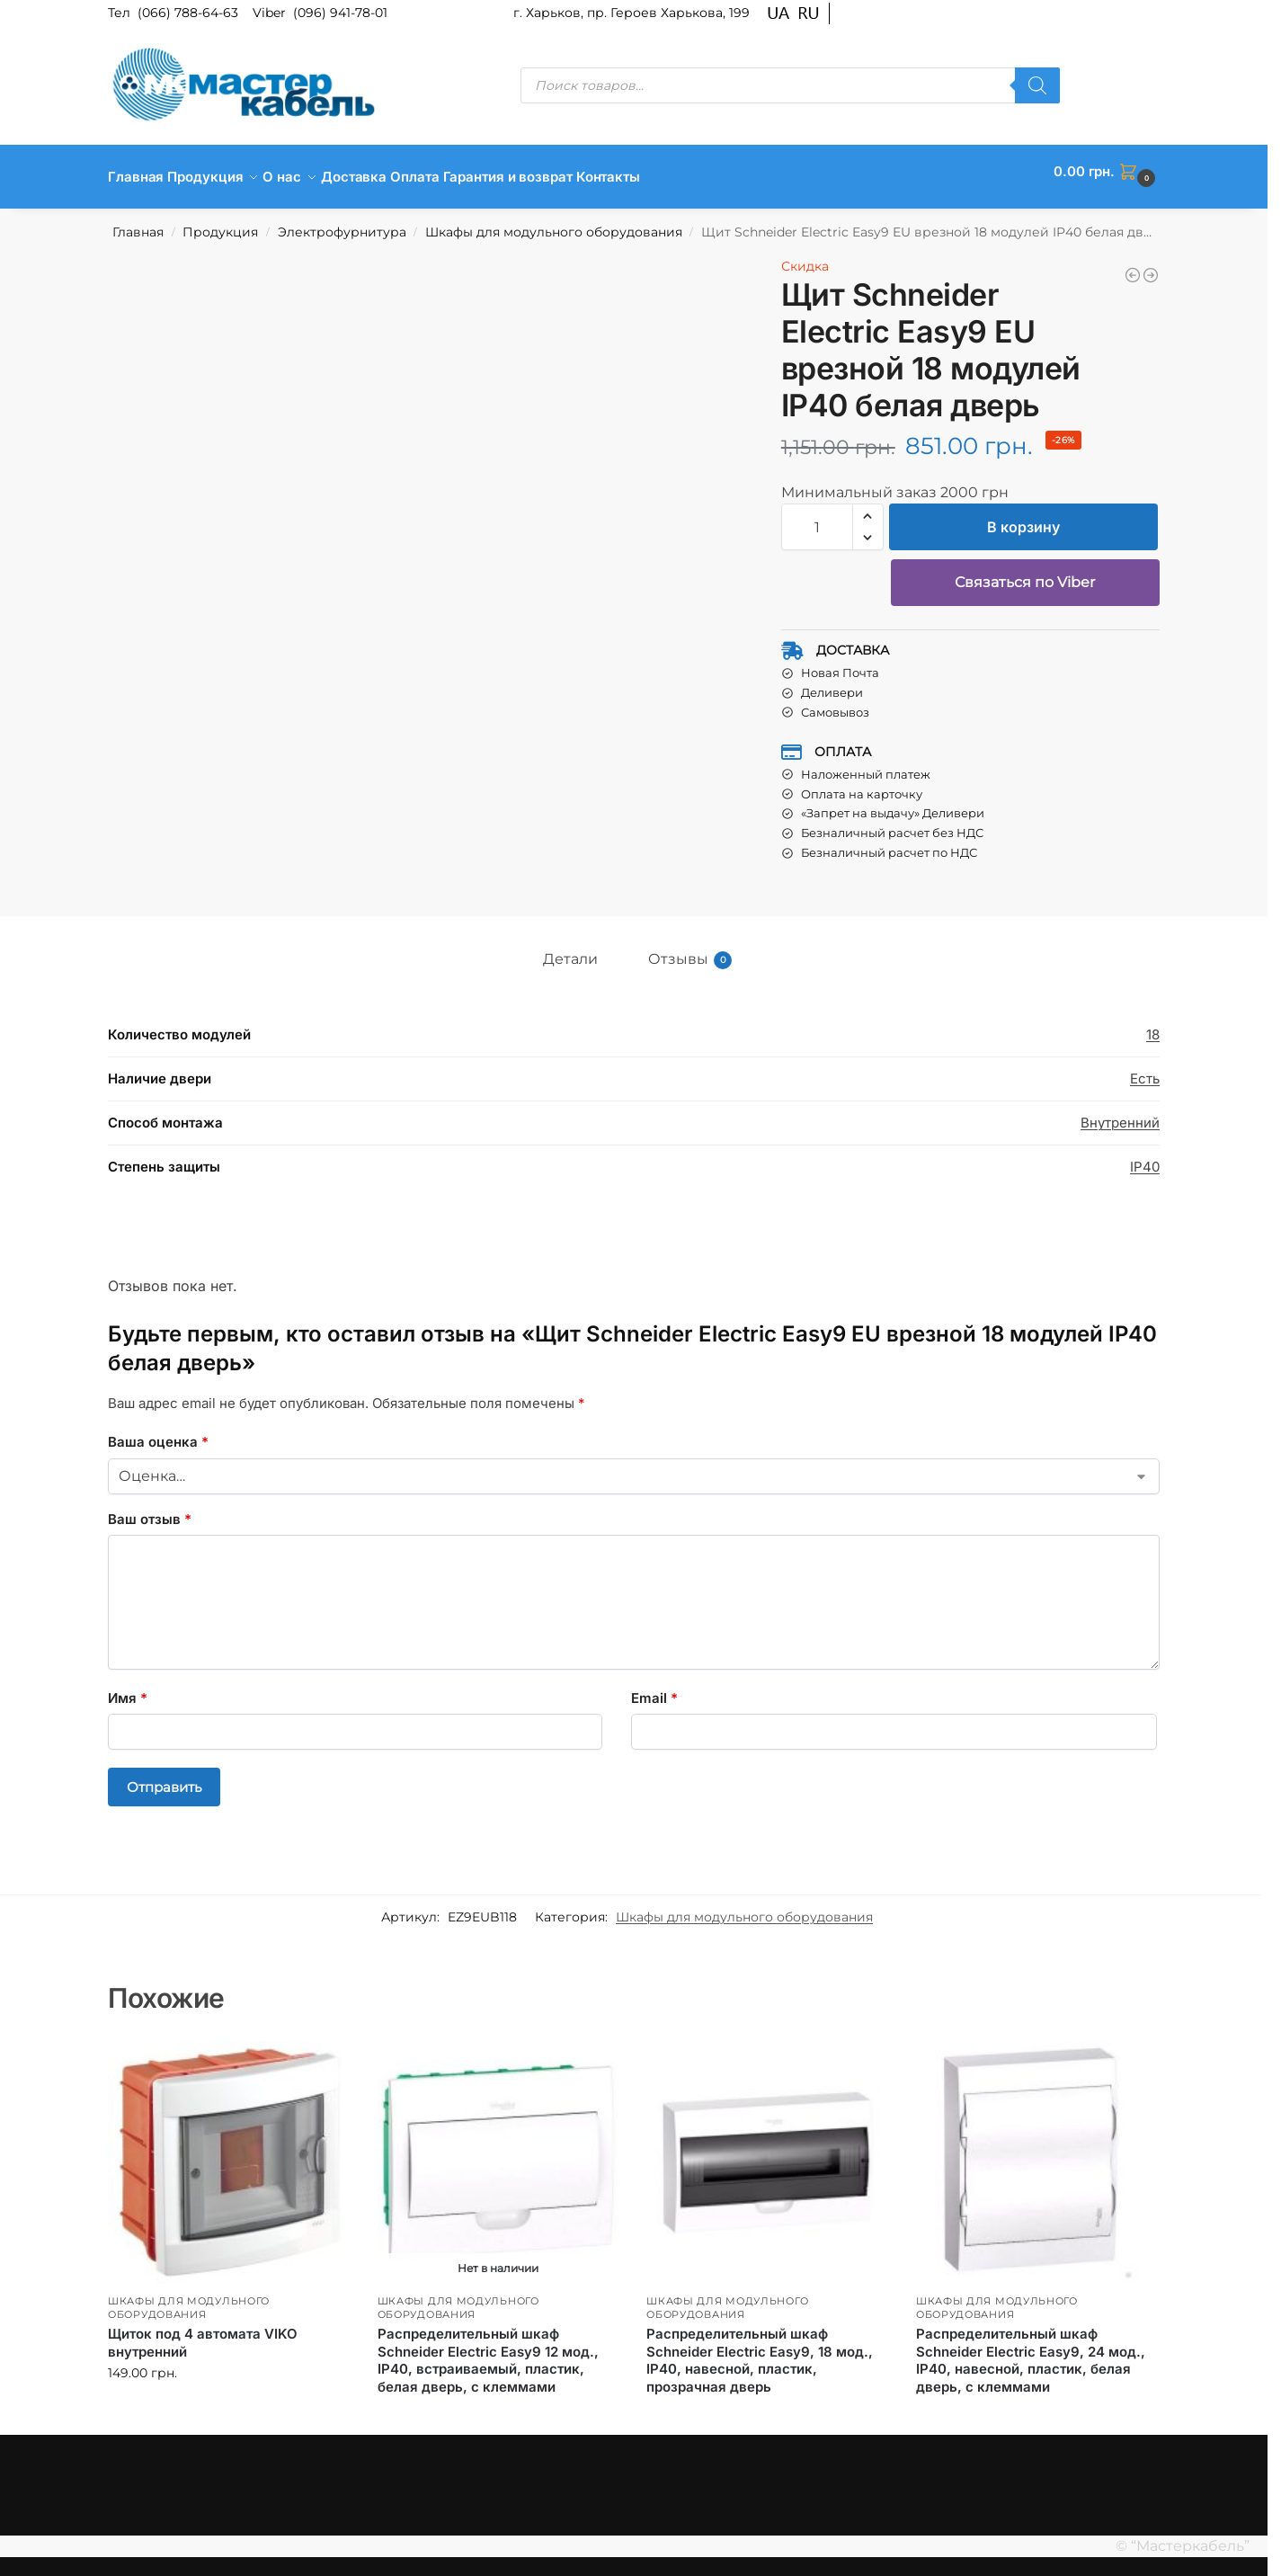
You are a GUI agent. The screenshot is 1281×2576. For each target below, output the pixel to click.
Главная (138, 222)
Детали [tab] (570, 949)
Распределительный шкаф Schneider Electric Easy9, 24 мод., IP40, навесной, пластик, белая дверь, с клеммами (1030, 2350)
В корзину (1023, 517)
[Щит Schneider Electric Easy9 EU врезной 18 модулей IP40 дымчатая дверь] (1151, 265)
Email (654, 1688)
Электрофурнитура (342, 222)
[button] (1107, 172)
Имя (127, 1688)
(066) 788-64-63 (190, 12)
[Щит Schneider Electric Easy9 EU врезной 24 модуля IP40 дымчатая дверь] (1133, 265)
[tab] (623, 943)
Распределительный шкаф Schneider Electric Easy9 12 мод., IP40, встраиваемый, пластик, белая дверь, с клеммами (488, 2350)
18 (1153, 1024)
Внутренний (1120, 1112)
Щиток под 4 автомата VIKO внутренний (203, 2332)
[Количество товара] (817, 517)
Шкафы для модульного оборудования (553, 222)
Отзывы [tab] (690, 949)
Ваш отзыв (149, 1509)
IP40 (1145, 1156)
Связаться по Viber (1025, 572)
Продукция (220, 222)
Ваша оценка (158, 1431)
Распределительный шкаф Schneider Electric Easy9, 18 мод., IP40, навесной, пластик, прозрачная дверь (759, 2350)
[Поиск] (1037, 85)
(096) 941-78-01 (340, 12)
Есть (1145, 1068)
